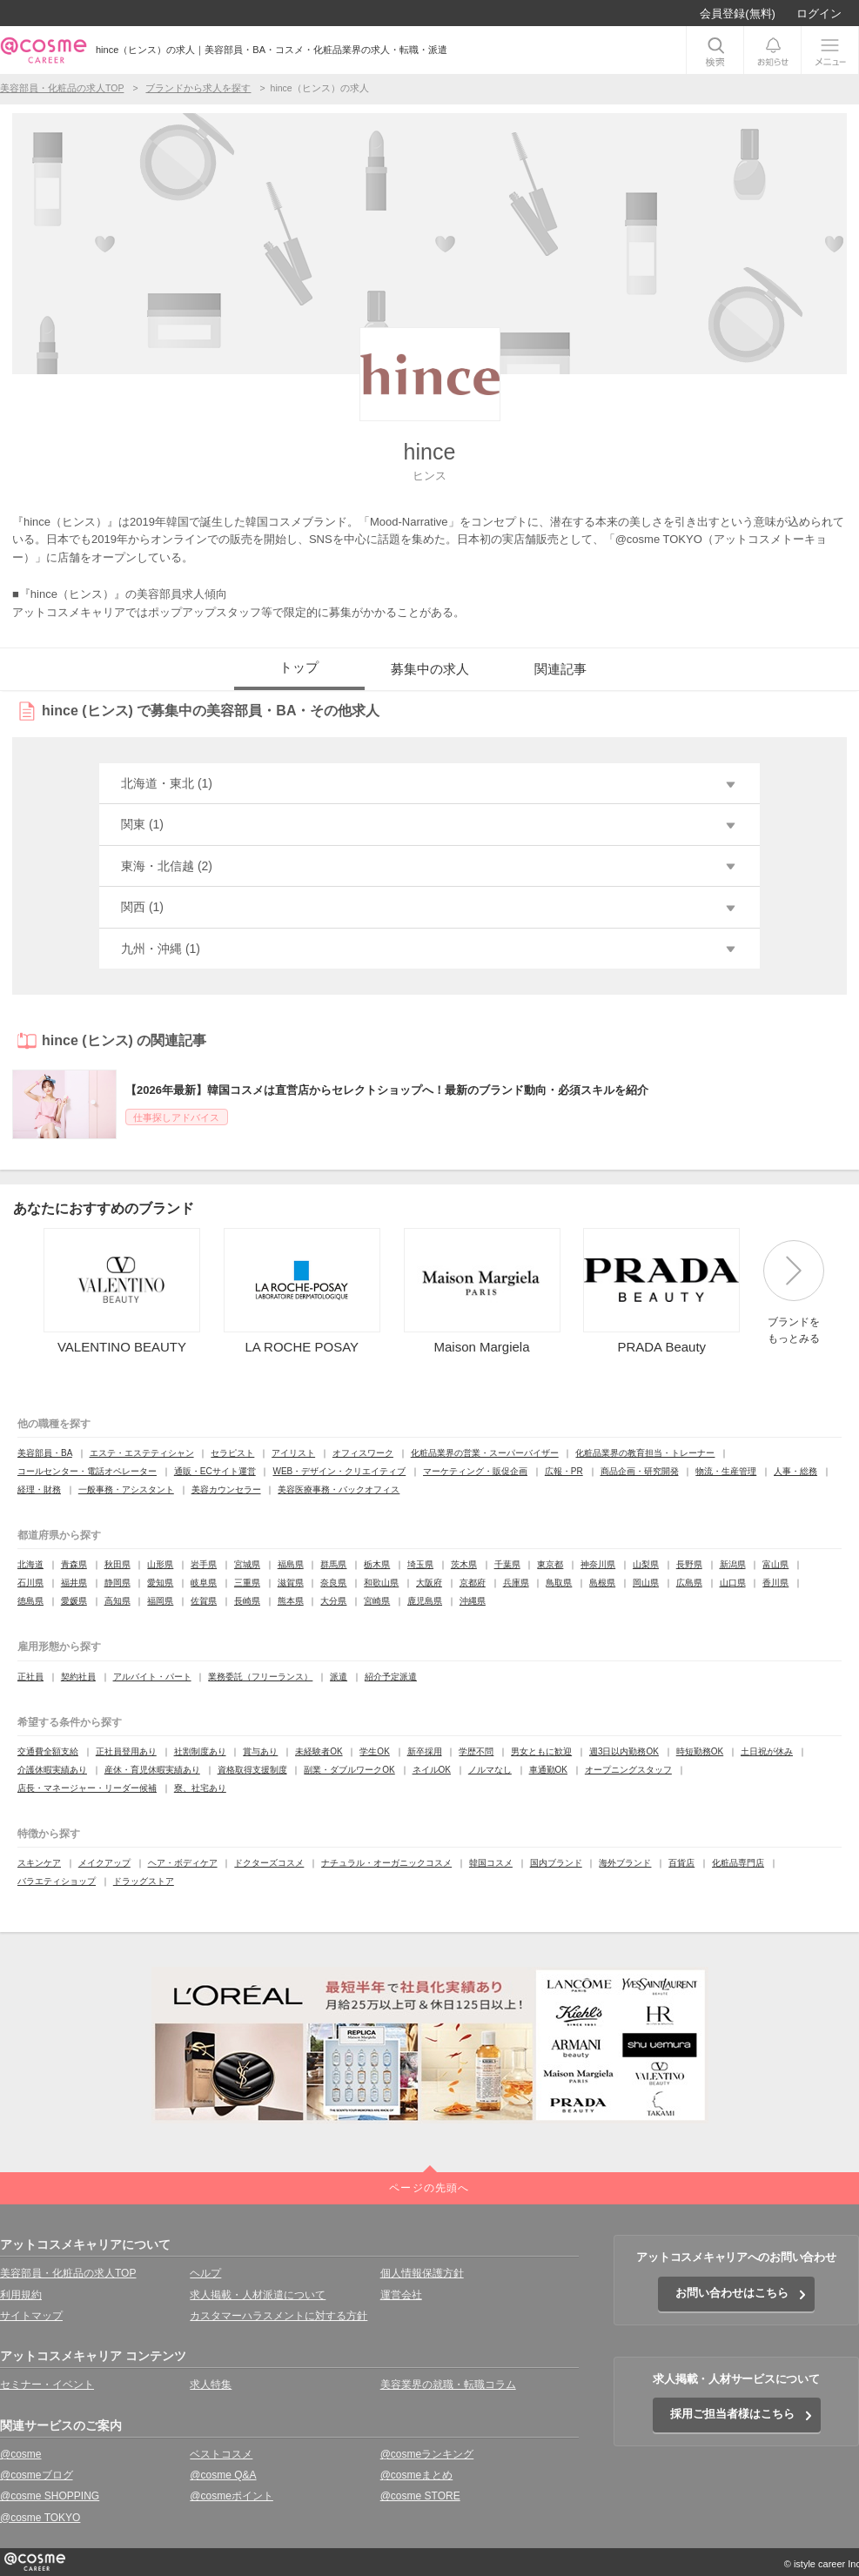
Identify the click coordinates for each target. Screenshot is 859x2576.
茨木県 (464, 1564)
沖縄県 (473, 1601)
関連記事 (560, 668)
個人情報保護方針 (422, 2273)
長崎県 (247, 1601)
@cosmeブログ (36, 2475)
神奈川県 (597, 1564)
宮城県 (247, 1564)
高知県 (117, 1601)
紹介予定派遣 (391, 1676)
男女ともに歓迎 (541, 1751)
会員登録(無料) (737, 13)
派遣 (338, 1676)
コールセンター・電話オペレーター (87, 1471)
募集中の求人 (430, 668)
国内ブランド (556, 1863)
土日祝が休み (767, 1751)
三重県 (247, 1582)
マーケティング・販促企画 (475, 1471)
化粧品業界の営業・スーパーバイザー (485, 1453)
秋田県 (117, 1564)
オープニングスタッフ (628, 1769)
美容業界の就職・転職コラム (448, 2384)
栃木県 (377, 1564)
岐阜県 (204, 1582)
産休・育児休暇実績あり (152, 1769)
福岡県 (160, 1601)
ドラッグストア (143, 1881)
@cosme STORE (420, 2496)
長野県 (689, 1564)
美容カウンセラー (226, 1489)
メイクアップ (104, 1863)
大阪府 (429, 1582)
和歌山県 (381, 1582)
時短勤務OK (699, 1751)
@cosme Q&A (223, 2475)
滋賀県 (291, 1582)
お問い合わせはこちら (732, 2292)
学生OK (374, 1751)
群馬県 (333, 1564)
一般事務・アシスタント (126, 1489)
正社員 (30, 1676)
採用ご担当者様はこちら (732, 2413)
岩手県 (204, 1564)
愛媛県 (74, 1601)
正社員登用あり (126, 1751)
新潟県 (733, 1564)
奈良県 (333, 1582)
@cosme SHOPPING (49, 2496)
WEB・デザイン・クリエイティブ (339, 1471)
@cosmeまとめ (416, 2475)
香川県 (775, 1582)
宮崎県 (377, 1601)
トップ (299, 667)
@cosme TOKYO (40, 2518)
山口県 (733, 1582)
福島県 (291, 1564)
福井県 (74, 1582)
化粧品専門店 (738, 1863)
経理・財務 (39, 1489)
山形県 (160, 1564)
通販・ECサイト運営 (215, 1471)
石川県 (30, 1582)
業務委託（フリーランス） (260, 1676)
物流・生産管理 (725, 1471)
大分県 (333, 1601)
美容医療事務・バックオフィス (338, 1489)
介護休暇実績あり (52, 1769)
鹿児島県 (424, 1601)
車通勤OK (548, 1769)
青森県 (74, 1564)
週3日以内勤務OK (624, 1751)
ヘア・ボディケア (183, 1863)
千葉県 (507, 1564)
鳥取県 (559, 1582)
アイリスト (293, 1453)
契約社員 (78, 1676)
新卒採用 (424, 1751)
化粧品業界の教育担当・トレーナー (645, 1453)
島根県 (602, 1582)
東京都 (550, 1564)
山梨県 (646, 1564)
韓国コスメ (491, 1863)
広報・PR (564, 1471)
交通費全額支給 (47, 1751)
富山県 (775, 1564)
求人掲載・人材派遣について (257, 2295)
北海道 (30, 1564)
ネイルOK (432, 1769)
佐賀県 (204, 1601)
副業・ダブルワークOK (349, 1769)
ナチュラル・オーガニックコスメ (386, 1863)
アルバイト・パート (152, 1676)
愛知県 (160, 1582)
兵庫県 (516, 1582)
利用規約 (21, 2295)
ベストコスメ (221, 2454)
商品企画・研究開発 (640, 1471)
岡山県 (646, 1582)
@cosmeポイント (231, 2496)
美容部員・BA (44, 1453)
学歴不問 (476, 1751)
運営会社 (401, 2295)
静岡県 (117, 1582)
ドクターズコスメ (269, 1863)
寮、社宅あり (200, 1788)
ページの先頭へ (429, 2188)
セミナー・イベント (47, 2384)
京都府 (473, 1582)
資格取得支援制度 (252, 1769)
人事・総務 (795, 1471)
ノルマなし (490, 1769)
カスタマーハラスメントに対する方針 (278, 2316)
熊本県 (291, 1601)
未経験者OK (318, 1751)
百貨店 (681, 1863)
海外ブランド (625, 1863)
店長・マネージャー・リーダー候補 (87, 1788)
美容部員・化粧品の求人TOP (68, 2273)
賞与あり (260, 1751)
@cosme (21, 2454)
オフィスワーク (362, 1453)
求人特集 (211, 2384)
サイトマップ (31, 2316)
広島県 (689, 1582)
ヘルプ (205, 2273)
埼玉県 (420, 1564)
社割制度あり (200, 1751)
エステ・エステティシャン (142, 1453)
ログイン (819, 13)
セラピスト (232, 1453)
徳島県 (30, 1601)
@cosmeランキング (427, 2454)
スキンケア (39, 1863)
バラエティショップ (56, 1881)
